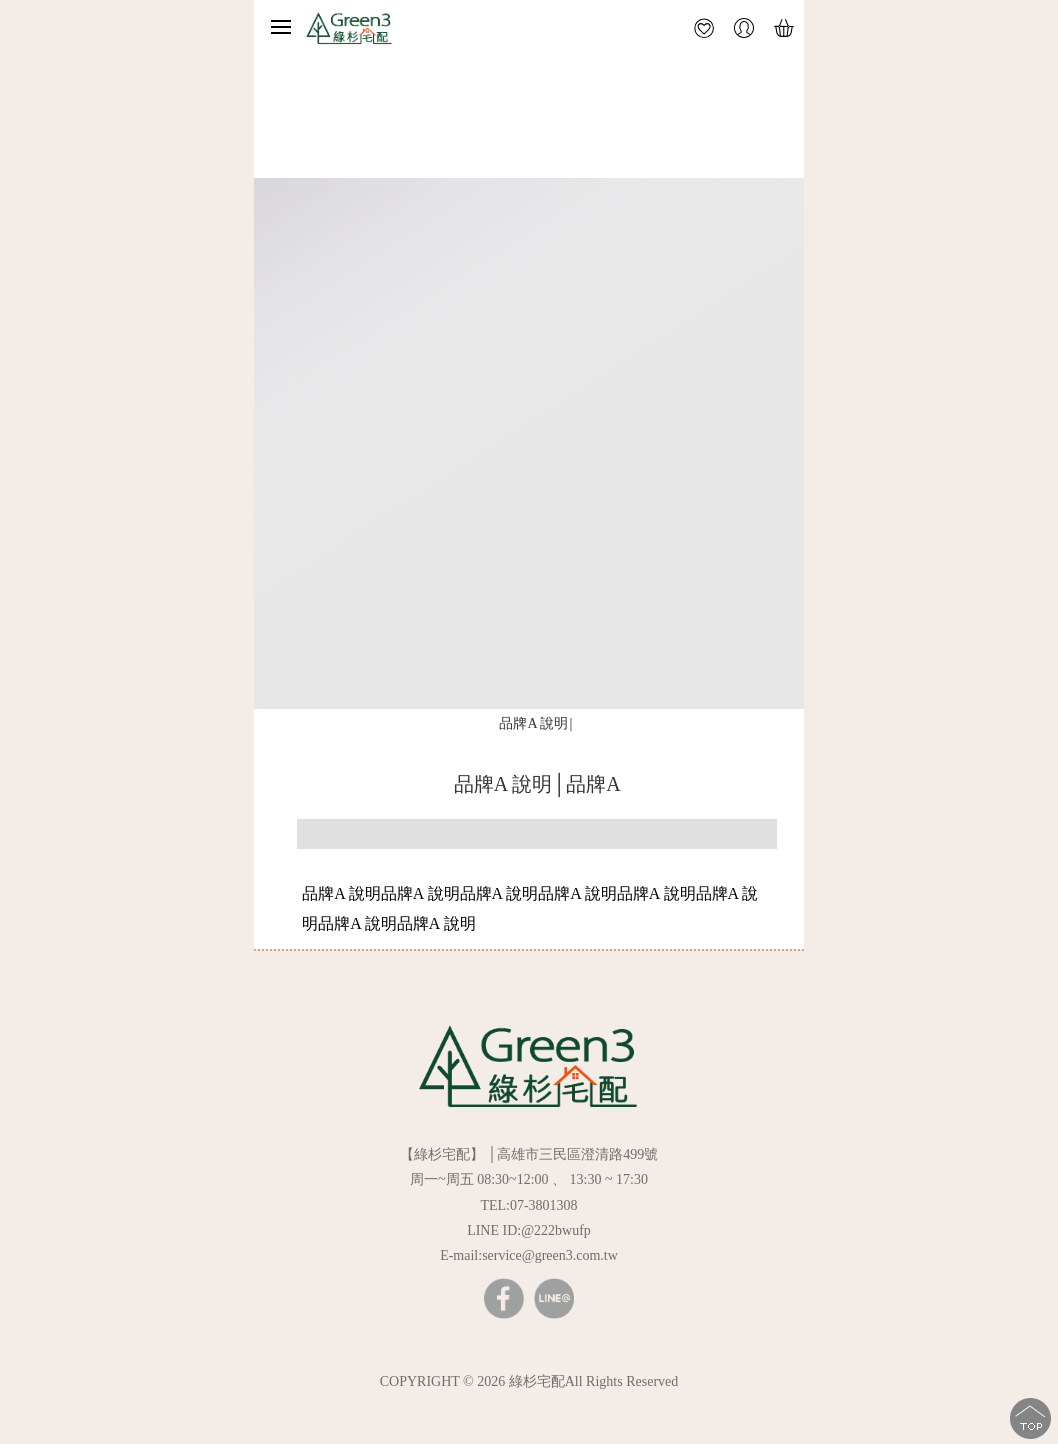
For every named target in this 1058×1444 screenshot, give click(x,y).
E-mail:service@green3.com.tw (529, 1255)
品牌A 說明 (533, 723)
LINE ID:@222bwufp (529, 1230)
